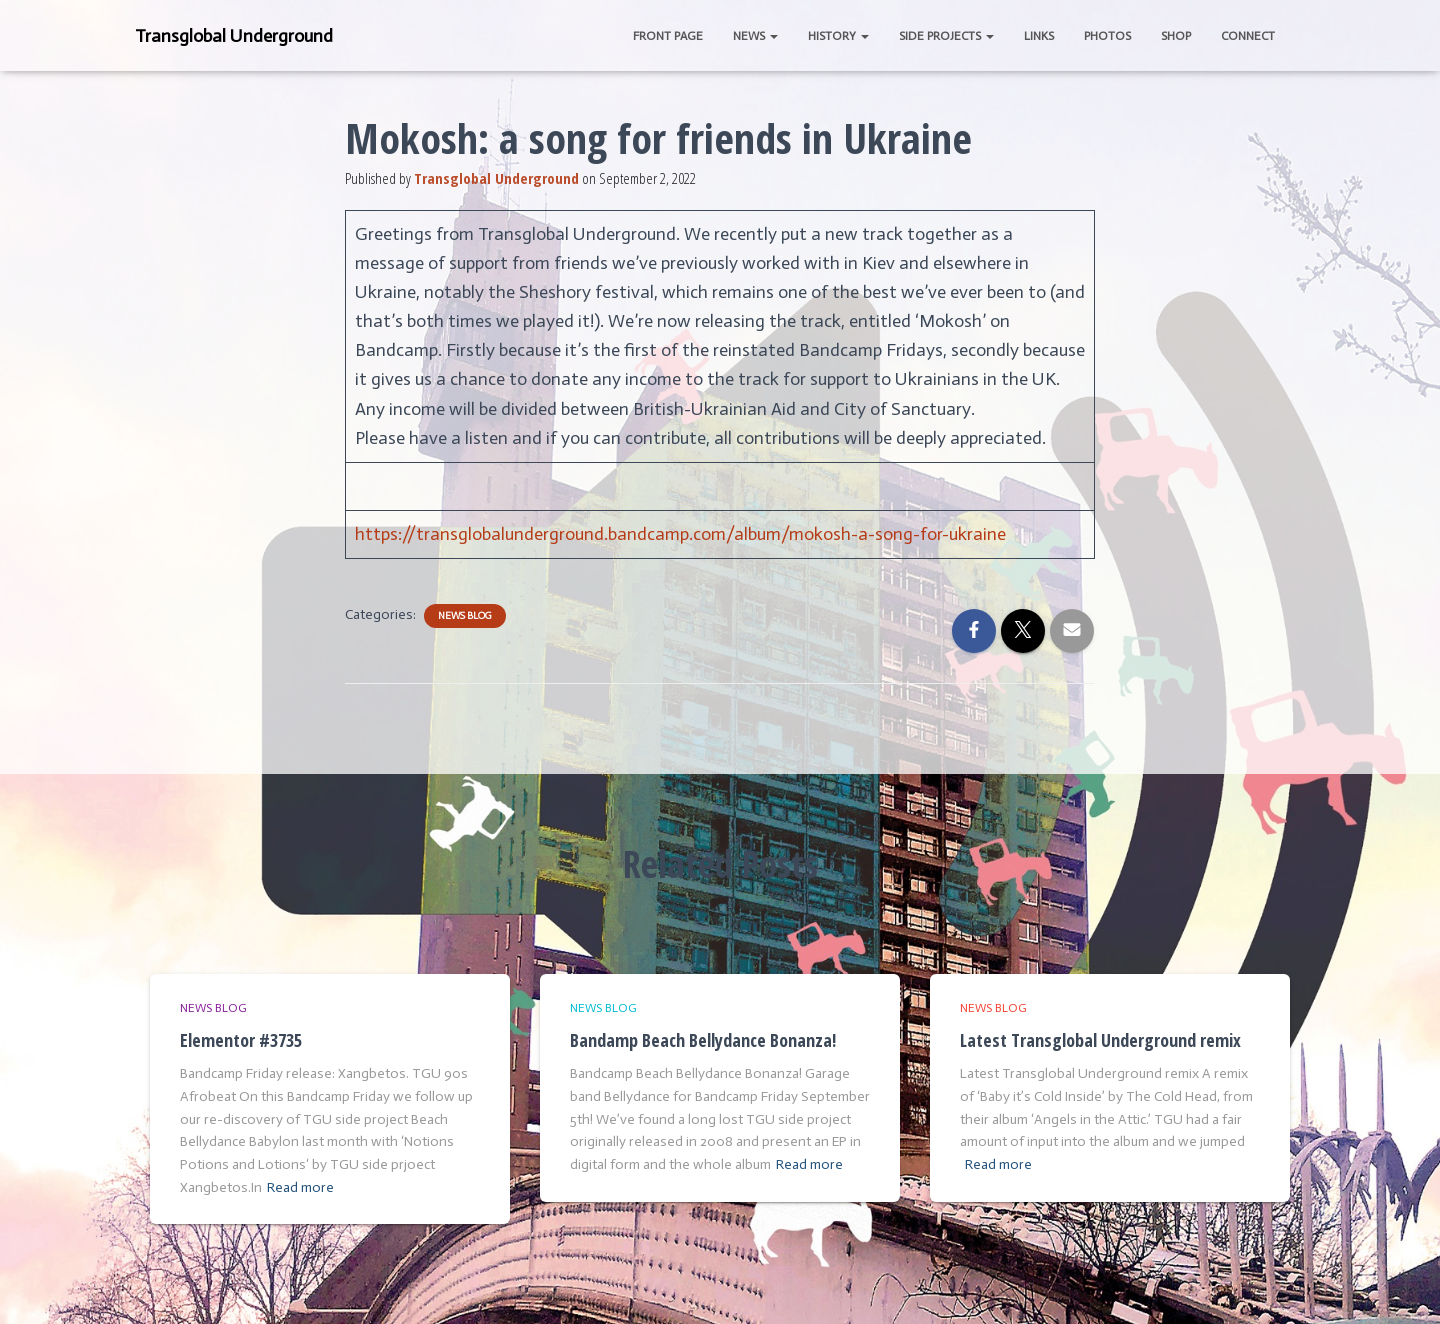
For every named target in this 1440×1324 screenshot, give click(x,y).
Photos (1107, 36)
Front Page (668, 36)
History (838, 36)
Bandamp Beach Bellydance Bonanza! (703, 1040)
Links (1039, 36)
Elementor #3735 (241, 1040)
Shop (1176, 36)
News (755, 36)
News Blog (465, 616)
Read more (300, 1187)
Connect (1248, 36)
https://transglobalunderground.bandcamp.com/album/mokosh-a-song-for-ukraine (680, 534)
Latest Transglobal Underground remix (1100, 1040)
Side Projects (946, 36)
